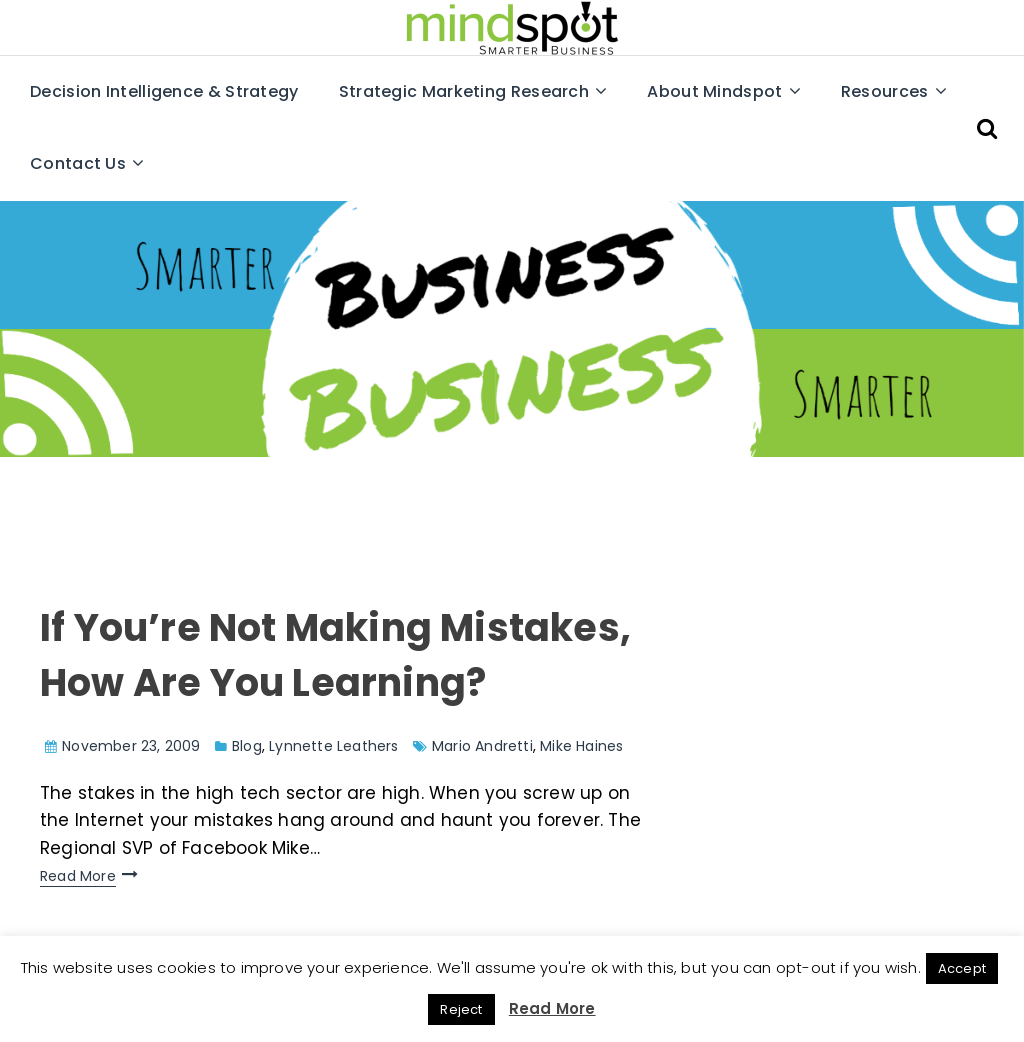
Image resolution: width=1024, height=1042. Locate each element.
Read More (78, 876)
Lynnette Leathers (333, 746)
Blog (247, 746)
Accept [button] (962, 968)
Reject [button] (461, 1009)
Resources (885, 91)
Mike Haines (581, 746)
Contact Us (78, 163)
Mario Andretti (482, 746)
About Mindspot (714, 91)
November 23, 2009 (131, 746)
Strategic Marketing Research (464, 91)
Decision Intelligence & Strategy (164, 91)
